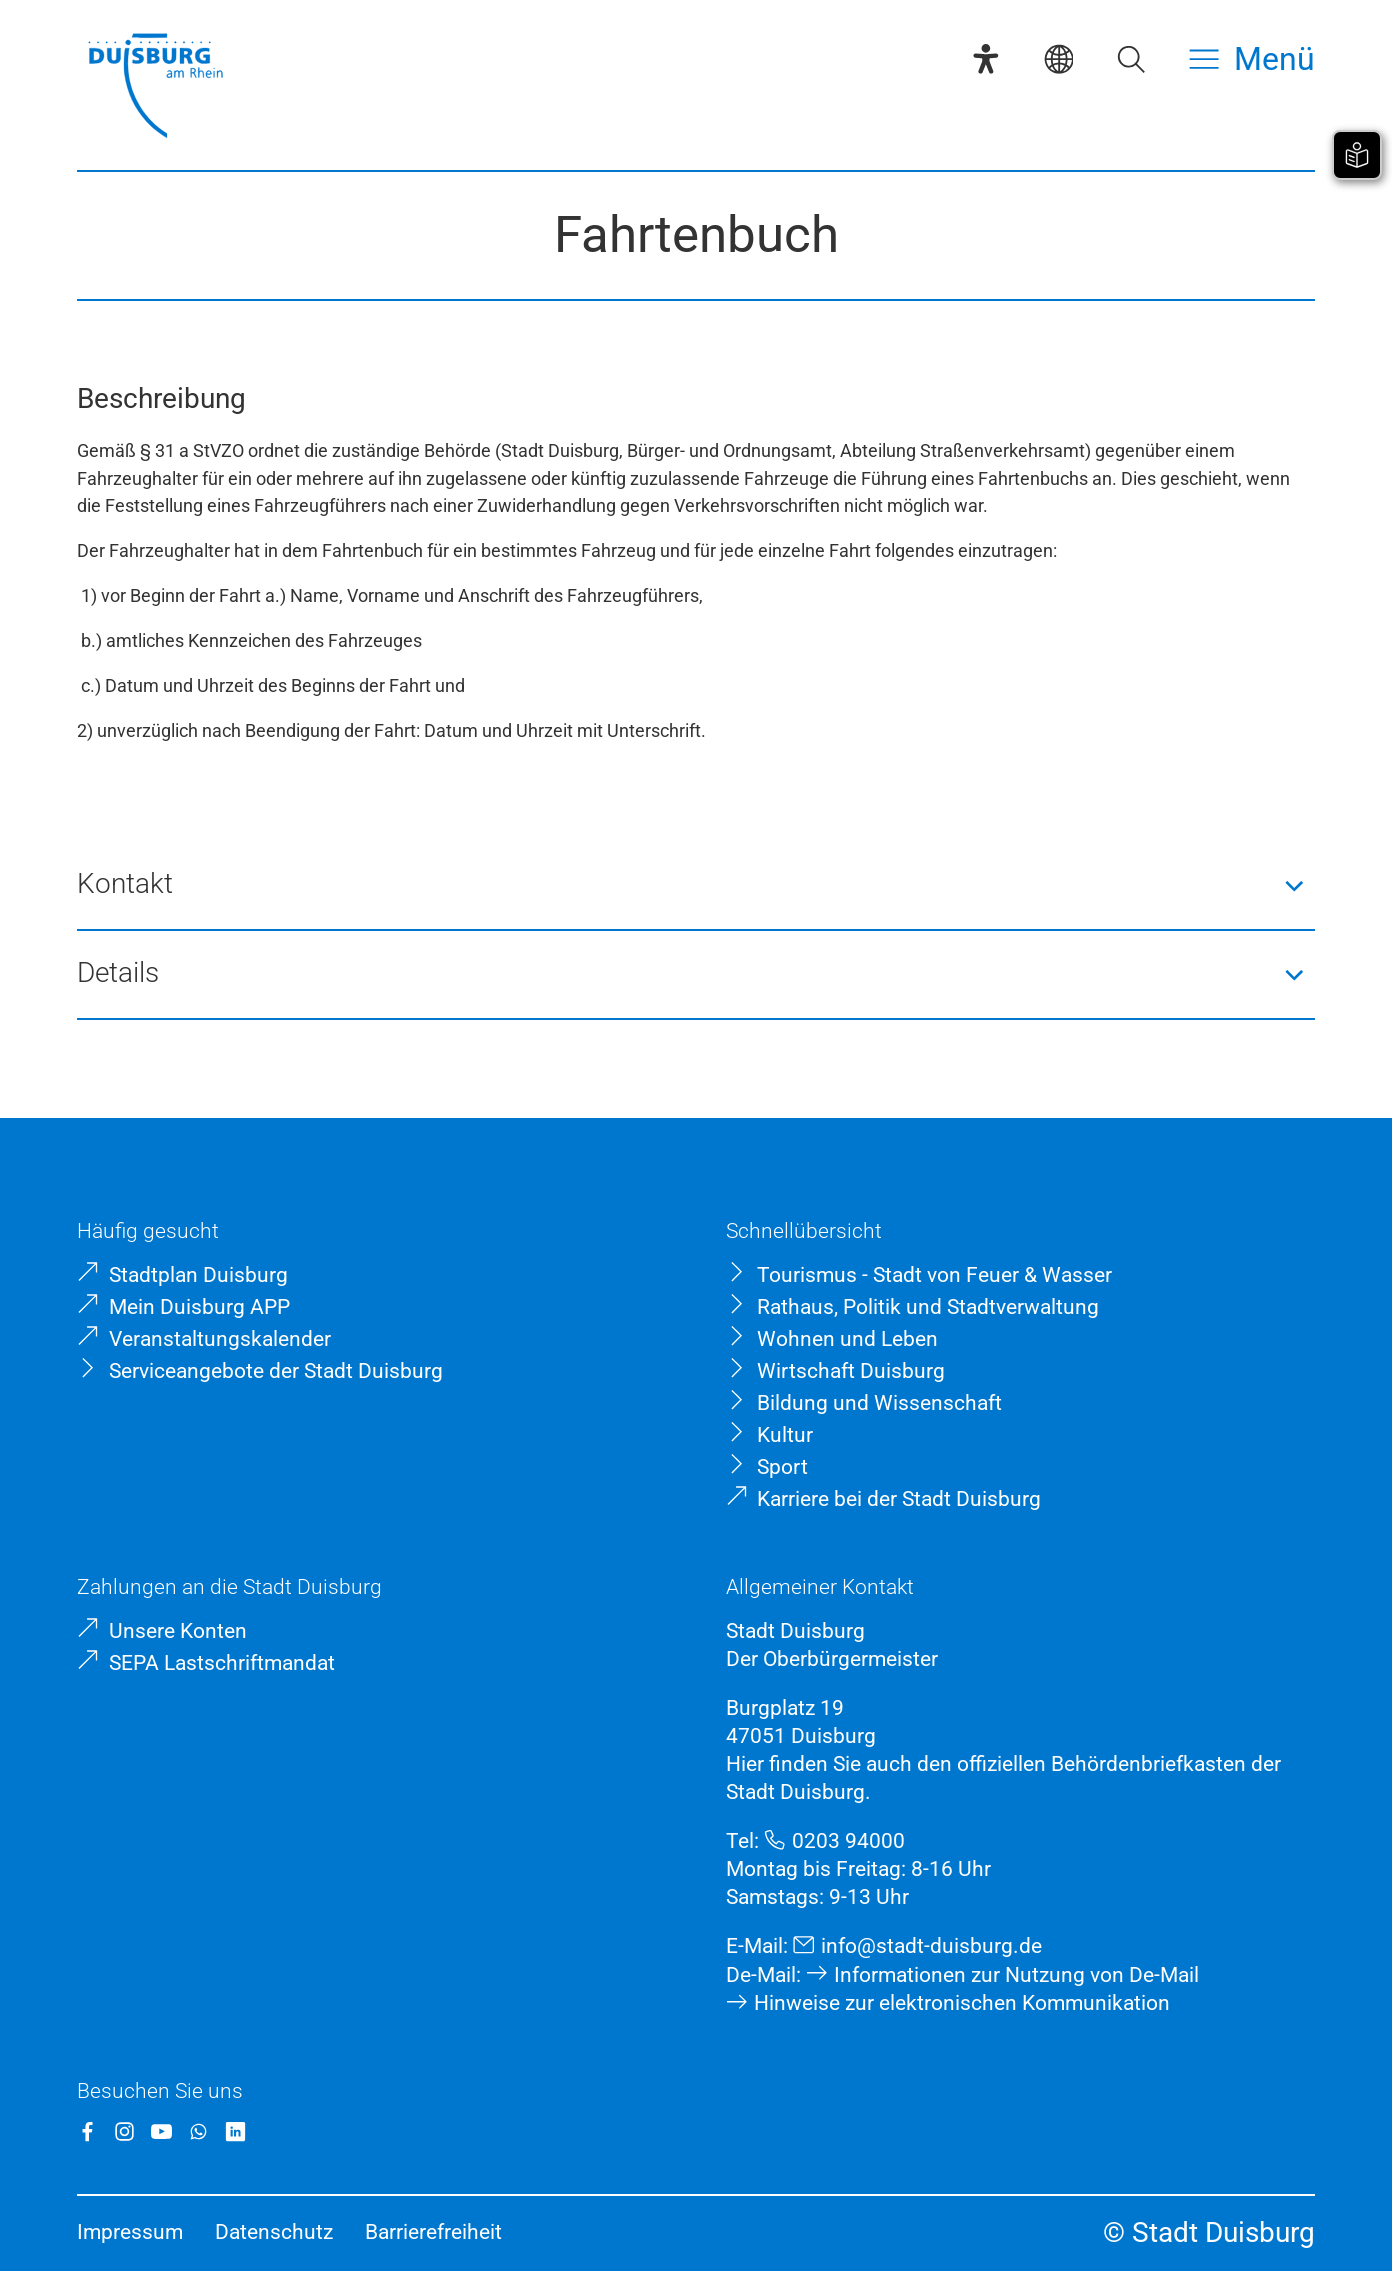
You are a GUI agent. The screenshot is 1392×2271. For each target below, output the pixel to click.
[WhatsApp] (198, 2131)
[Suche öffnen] (1131, 59)
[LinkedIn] (235, 2131)
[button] (696, 885)
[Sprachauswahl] (1059, 59)
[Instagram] (124, 2131)
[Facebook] (87, 2131)
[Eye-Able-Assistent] (986, 59)
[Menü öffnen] (1252, 59)
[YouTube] (161, 2131)
